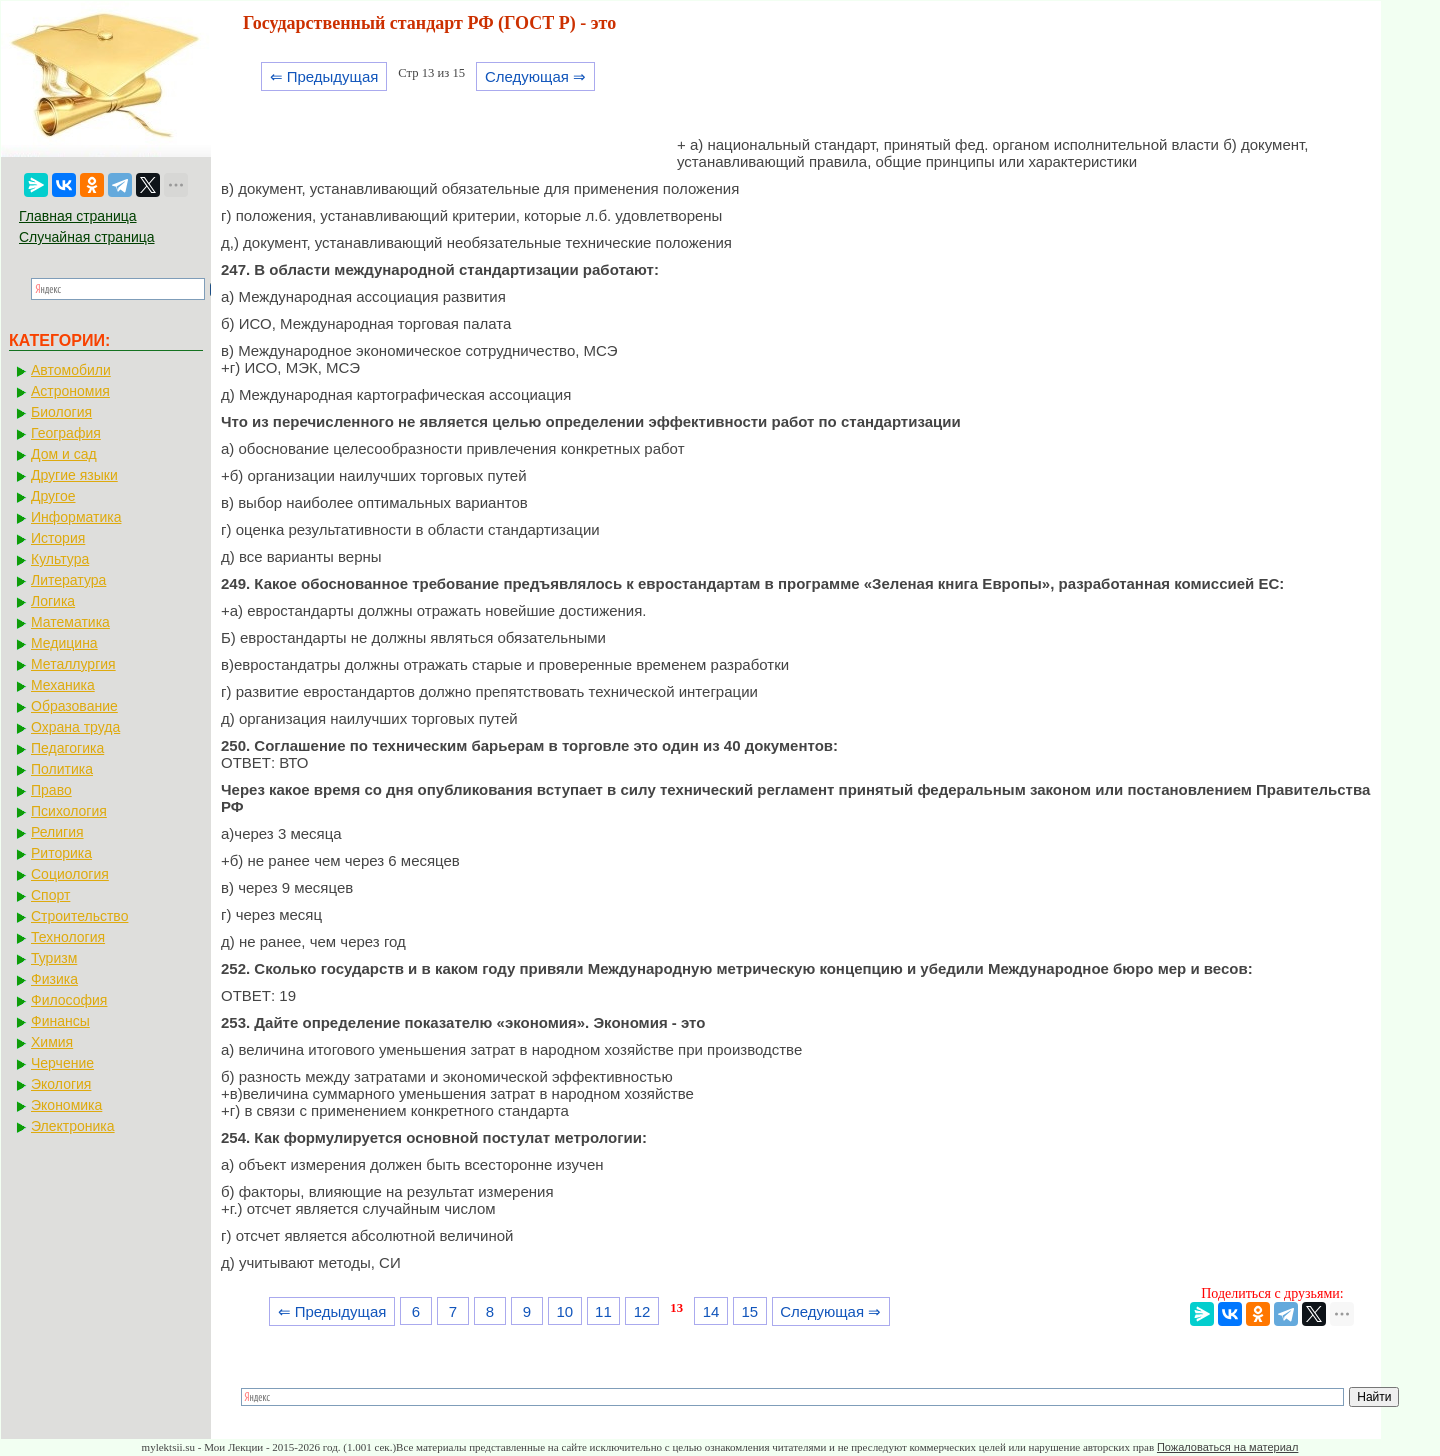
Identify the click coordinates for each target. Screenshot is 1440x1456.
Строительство (79, 916)
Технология (68, 937)
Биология (61, 412)
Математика (70, 622)
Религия (57, 832)
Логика (53, 601)
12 (642, 1311)
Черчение (62, 1063)
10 (564, 1311)
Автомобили (71, 370)
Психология (69, 811)
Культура (60, 559)
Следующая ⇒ (535, 76)
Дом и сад (64, 454)
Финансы (60, 1021)
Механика (63, 685)
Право (51, 790)
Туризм (54, 958)
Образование (74, 706)
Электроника (73, 1126)
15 (749, 1311)
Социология (70, 874)
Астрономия (70, 391)
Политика (62, 769)
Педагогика (67, 748)
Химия (52, 1042)
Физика (54, 979)
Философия (69, 1000)
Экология (61, 1084)
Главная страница (78, 216)
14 (711, 1311)
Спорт (50, 895)
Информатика (76, 517)
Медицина (64, 643)
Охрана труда (75, 727)
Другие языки (74, 475)
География (66, 433)
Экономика (66, 1105)
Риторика (61, 853)
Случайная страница (87, 237)
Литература (68, 580)
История (58, 538)
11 (603, 1311)
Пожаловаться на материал (1227, 1447)
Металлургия (73, 664)
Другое (53, 496)
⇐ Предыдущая (324, 76)
